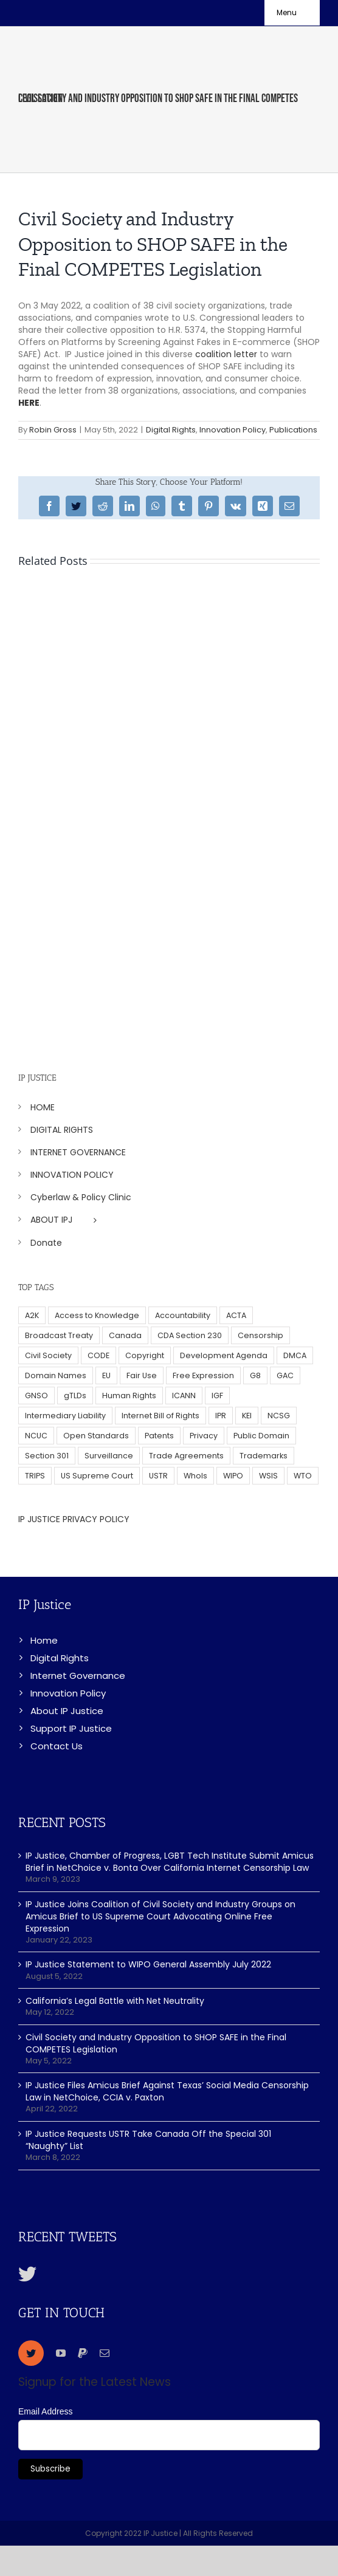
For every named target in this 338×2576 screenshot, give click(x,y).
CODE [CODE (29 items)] (98, 1355)
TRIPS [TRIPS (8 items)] (35, 1476)
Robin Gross (53, 430)
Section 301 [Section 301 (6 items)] (47, 1455)
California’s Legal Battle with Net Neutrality (115, 2001)
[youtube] (61, 2353)
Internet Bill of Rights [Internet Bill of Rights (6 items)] (160, 1415)
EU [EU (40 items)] (106, 1375)
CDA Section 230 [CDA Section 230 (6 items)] (189, 1335)
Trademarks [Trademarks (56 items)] (264, 1455)
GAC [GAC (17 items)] (285, 1375)
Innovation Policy (232, 430)
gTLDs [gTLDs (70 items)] (75, 1395)
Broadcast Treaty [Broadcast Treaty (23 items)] (59, 1335)
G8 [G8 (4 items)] (255, 1375)
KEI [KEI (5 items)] (247, 1415)
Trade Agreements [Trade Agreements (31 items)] (186, 1455)
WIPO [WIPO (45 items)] (233, 1476)
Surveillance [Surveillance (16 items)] (108, 1455)
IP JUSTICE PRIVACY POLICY (73, 1519)
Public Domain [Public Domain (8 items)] (261, 1435)
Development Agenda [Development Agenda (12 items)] (223, 1355)
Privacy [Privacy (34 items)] (204, 1435)
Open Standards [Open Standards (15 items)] (96, 1435)
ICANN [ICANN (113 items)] (184, 1395)
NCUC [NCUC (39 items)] (36, 1435)
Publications (293, 430)
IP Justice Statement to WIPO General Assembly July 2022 (148, 1964)
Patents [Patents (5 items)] (159, 1435)
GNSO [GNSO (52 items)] (36, 1395)
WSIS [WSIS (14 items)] (268, 1476)
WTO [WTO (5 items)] (303, 1476)
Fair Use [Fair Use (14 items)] (141, 1375)
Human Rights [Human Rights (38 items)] (129, 1395)
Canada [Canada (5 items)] (125, 1335)
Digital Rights (171, 430)
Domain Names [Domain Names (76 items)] (55, 1375)
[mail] (104, 2353)
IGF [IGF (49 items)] (217, 1395)
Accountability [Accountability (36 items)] (182, 1315)
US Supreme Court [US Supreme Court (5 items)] (97, 1476)
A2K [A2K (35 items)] (32, 1315)
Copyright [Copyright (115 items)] (144, 1355)
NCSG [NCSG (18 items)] (278, 1415)
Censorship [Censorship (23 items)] (260, 1335)
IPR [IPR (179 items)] (220, 1415)
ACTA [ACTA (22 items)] (236, 1315)
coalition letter (226, 354)
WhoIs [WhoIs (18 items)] (195, 1476)
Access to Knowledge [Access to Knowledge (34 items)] (97, 1315)
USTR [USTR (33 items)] (158, 1476)
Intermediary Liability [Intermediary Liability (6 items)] (65, 1415)
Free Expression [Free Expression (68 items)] (203, 1375)
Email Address (45, 2411)
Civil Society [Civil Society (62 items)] (48, 1355)
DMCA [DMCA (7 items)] (294, 1355)
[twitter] (31, 2353)
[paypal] (83, 2353)
